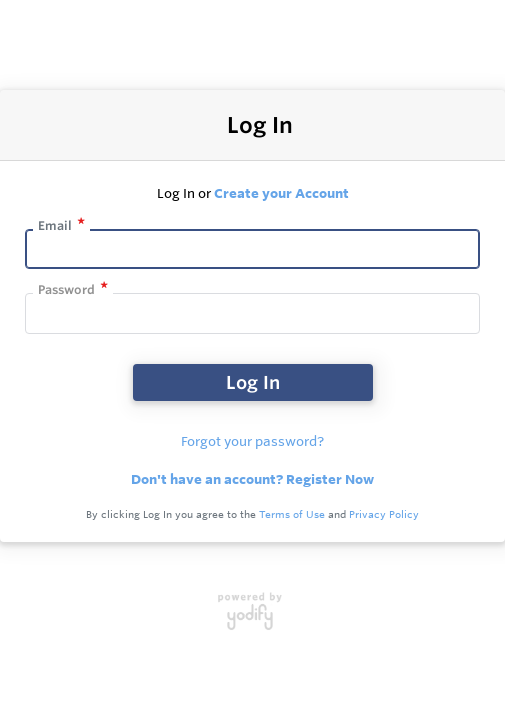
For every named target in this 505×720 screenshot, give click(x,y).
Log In (253, 382)
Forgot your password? (252, 441)
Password (66, 289)
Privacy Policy (384, 514)
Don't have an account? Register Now (252, 479)
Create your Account (281, 193)
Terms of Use (292, 514)
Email (55, 225)
